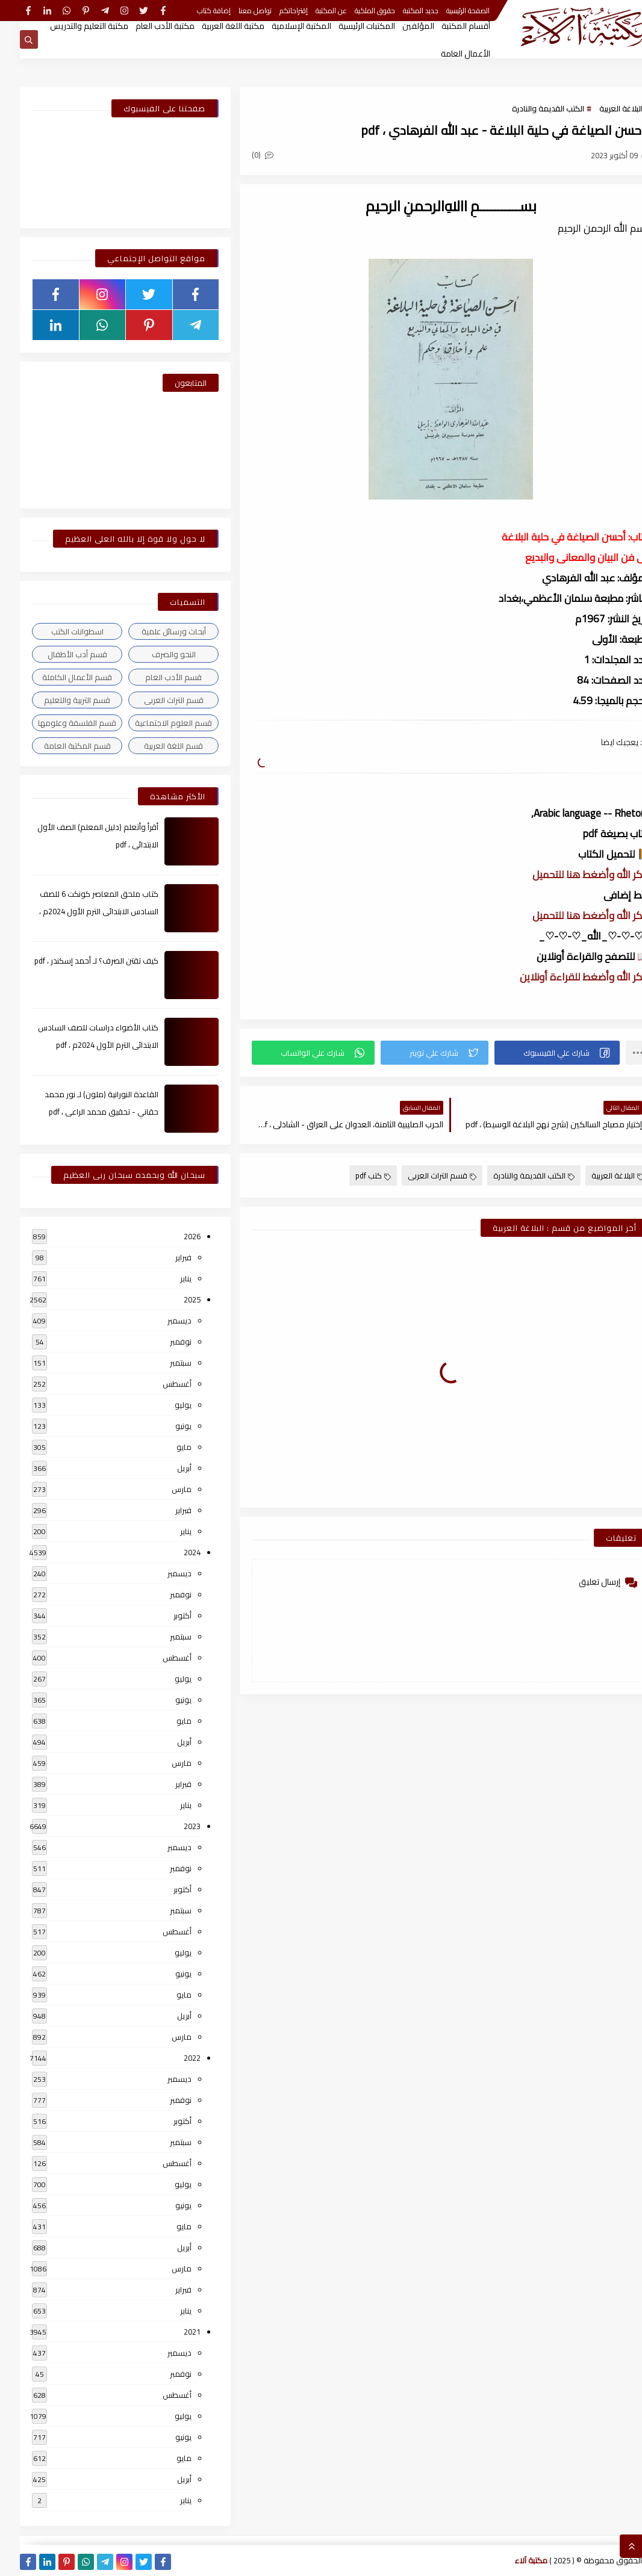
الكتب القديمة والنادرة (528, 108)
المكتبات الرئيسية (347, 26)
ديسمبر (160, 1320)
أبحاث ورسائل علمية (154, 631)
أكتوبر (163, 1615)
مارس (162, 1489)
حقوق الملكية (355, 10)
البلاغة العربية (601, 108)
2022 (172, 2058)
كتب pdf (353, 1175)
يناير (166, 1278)
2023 (172, 1826)
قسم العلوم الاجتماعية (153, 723)
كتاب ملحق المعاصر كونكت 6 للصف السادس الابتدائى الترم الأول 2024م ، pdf (79, 911)
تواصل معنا (235, 10)
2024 (172, 1552)
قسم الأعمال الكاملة (57, 677)
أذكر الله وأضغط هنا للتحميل (571, 874)
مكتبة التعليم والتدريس (69, 26)
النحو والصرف (154, 654)
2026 (172, 1236)
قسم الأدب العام (153, 677)
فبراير (163, 1257)
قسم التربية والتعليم (57, 700)
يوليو (163, 1405)
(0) (243, 154)
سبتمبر (161, 1362)
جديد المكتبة (401, 10)
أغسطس (157, 1383)
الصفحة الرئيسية (448, 10)
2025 (172, 1299)
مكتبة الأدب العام (145, 26)
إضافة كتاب (194, 10)
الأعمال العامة (445, 53)
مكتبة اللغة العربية (213, 26)
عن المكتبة (311, 10)
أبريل (164, 1468)
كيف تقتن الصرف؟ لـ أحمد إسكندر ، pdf (76, 960)
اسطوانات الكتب (57, 631)
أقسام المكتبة (446, 26)
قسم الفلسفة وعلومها (57, 723)
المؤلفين (398, 26)
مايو (164, 1447)
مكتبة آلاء (511, 2560)
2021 (172, 2331)
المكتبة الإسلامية (281, 26)
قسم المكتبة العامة (57, 745)
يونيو (163, 1426)
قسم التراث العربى (422, 1175)
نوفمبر (161, 1341)
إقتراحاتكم (274, 10)
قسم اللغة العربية (153, 745)
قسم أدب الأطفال (57, 654)
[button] (537, 1053)
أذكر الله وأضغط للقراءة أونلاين (565, 976)
